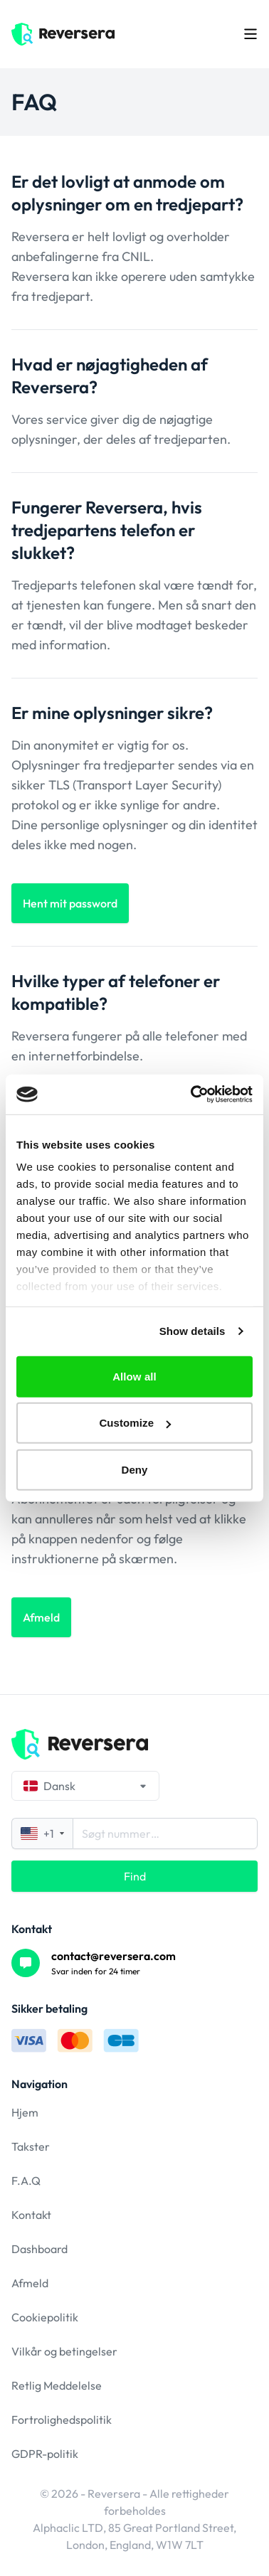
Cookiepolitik (44, 2317)
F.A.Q (26, 2180)
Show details (192, 1331)
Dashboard (39, 2249)
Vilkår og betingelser (64, 2351)
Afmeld (29, 2283)
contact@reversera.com (113, 1956)
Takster (30, 2146)
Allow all (134, 1376)
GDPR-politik (44, 2454)
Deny (134, 1469)
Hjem (24, 2112)
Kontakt (31, 2215)
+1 (42, 1833)
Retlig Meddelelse (56, 2385)
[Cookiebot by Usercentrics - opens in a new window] (192, 1094)
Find (135, 1876)
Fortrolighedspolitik (61, 2419)
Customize (135, 1423)
